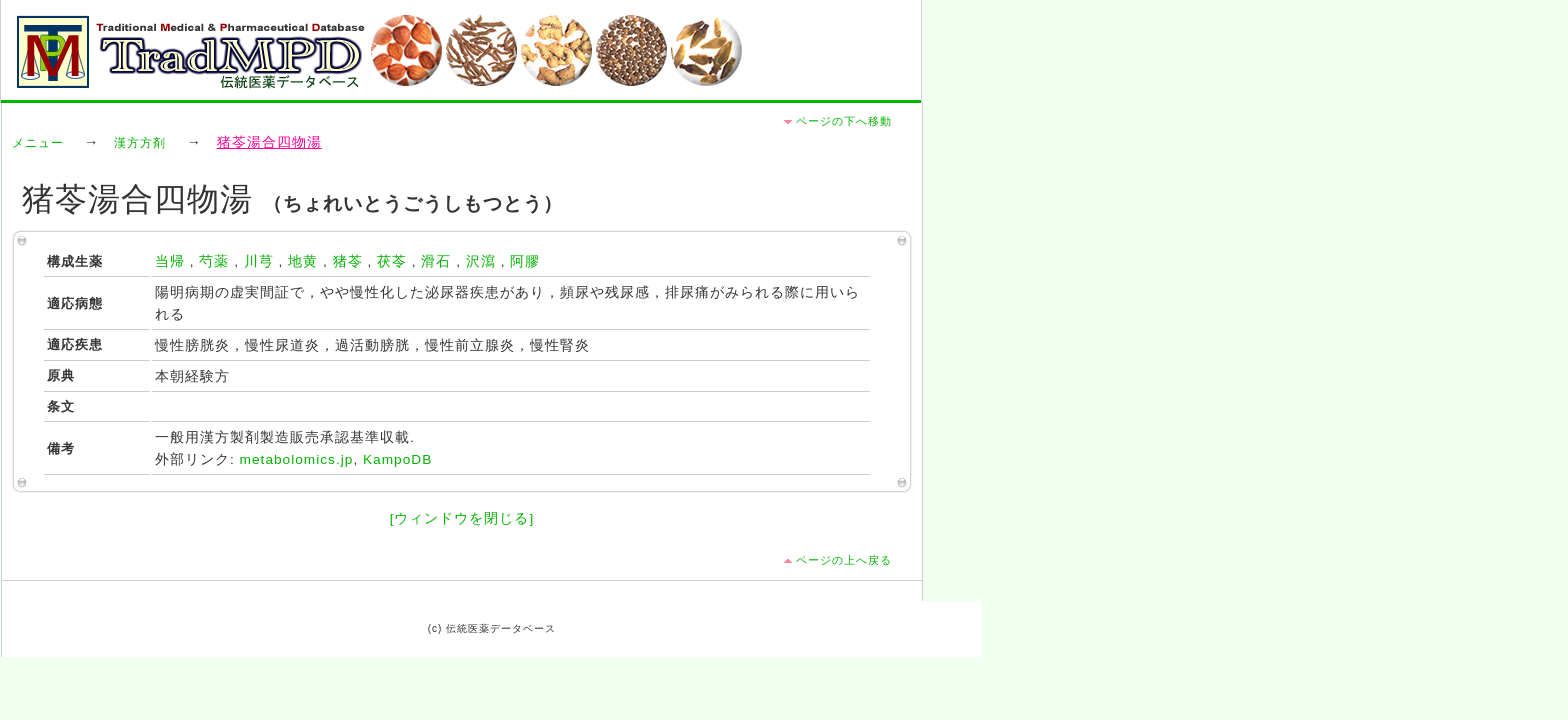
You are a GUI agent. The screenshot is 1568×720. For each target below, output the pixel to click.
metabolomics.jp (297, 459)
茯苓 (392, 261)
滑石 (436, 261)
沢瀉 (481, 261)
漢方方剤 (140, 143)
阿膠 (525, 261)
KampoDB (397, 459)
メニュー (38, 143)
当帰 (170, 261)
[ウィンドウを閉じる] (462, 518)
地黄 (303, 261)
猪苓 (348, 261)
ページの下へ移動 (844, 121)
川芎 (259, 261)
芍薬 (214, 261)
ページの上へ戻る (844, 560)
